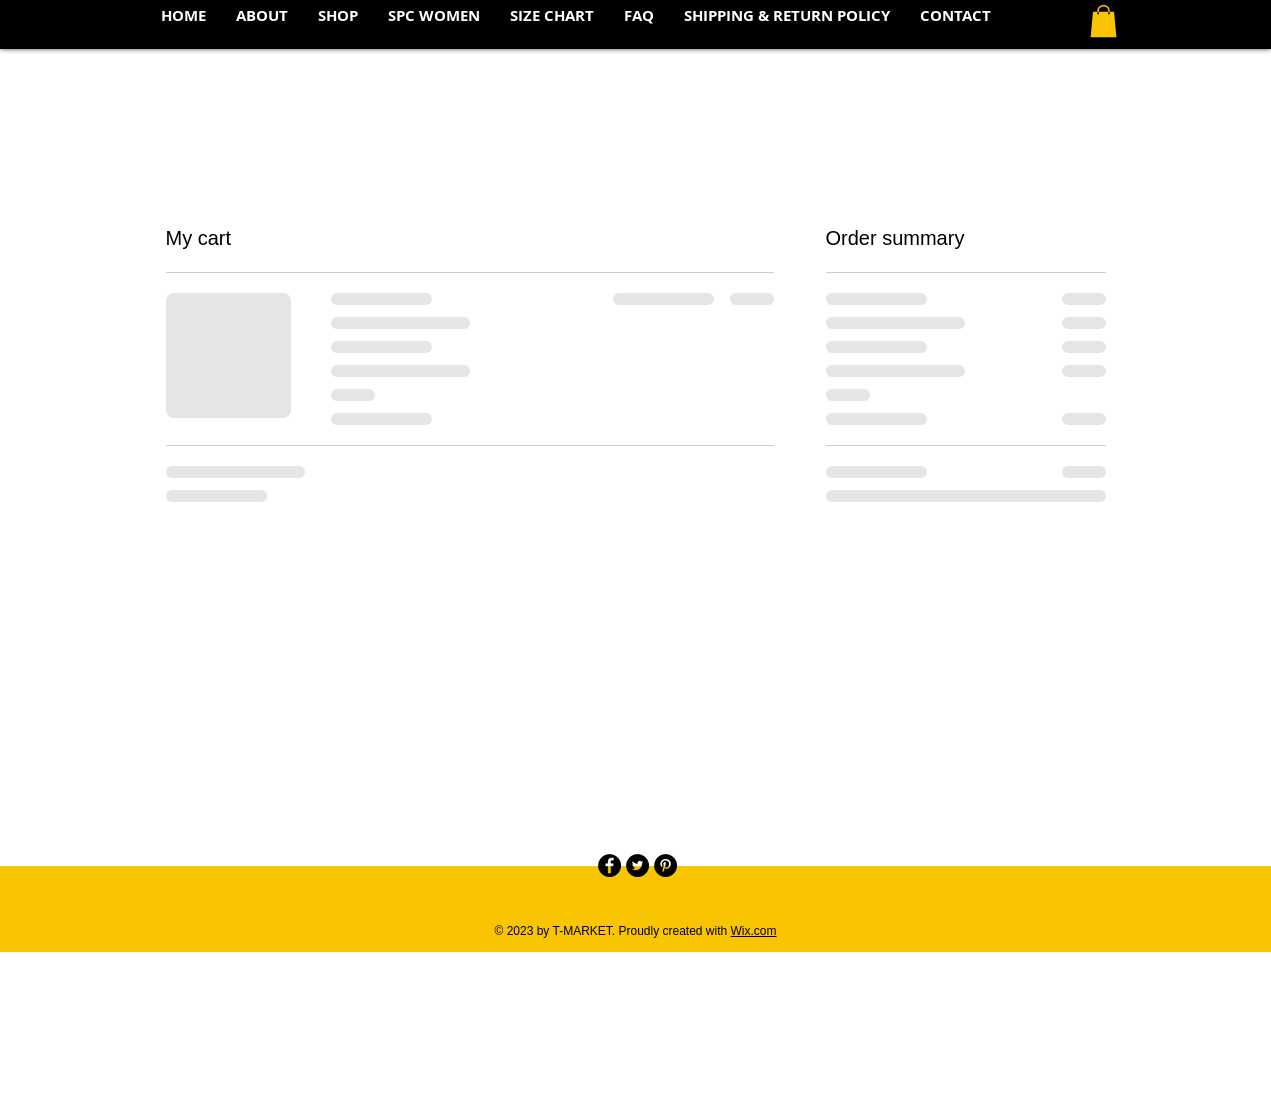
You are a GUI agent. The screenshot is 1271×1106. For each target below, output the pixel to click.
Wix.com (754, 931)
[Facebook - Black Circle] (609, 865)
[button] (1103, 21)
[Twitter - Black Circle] (637, 865)
